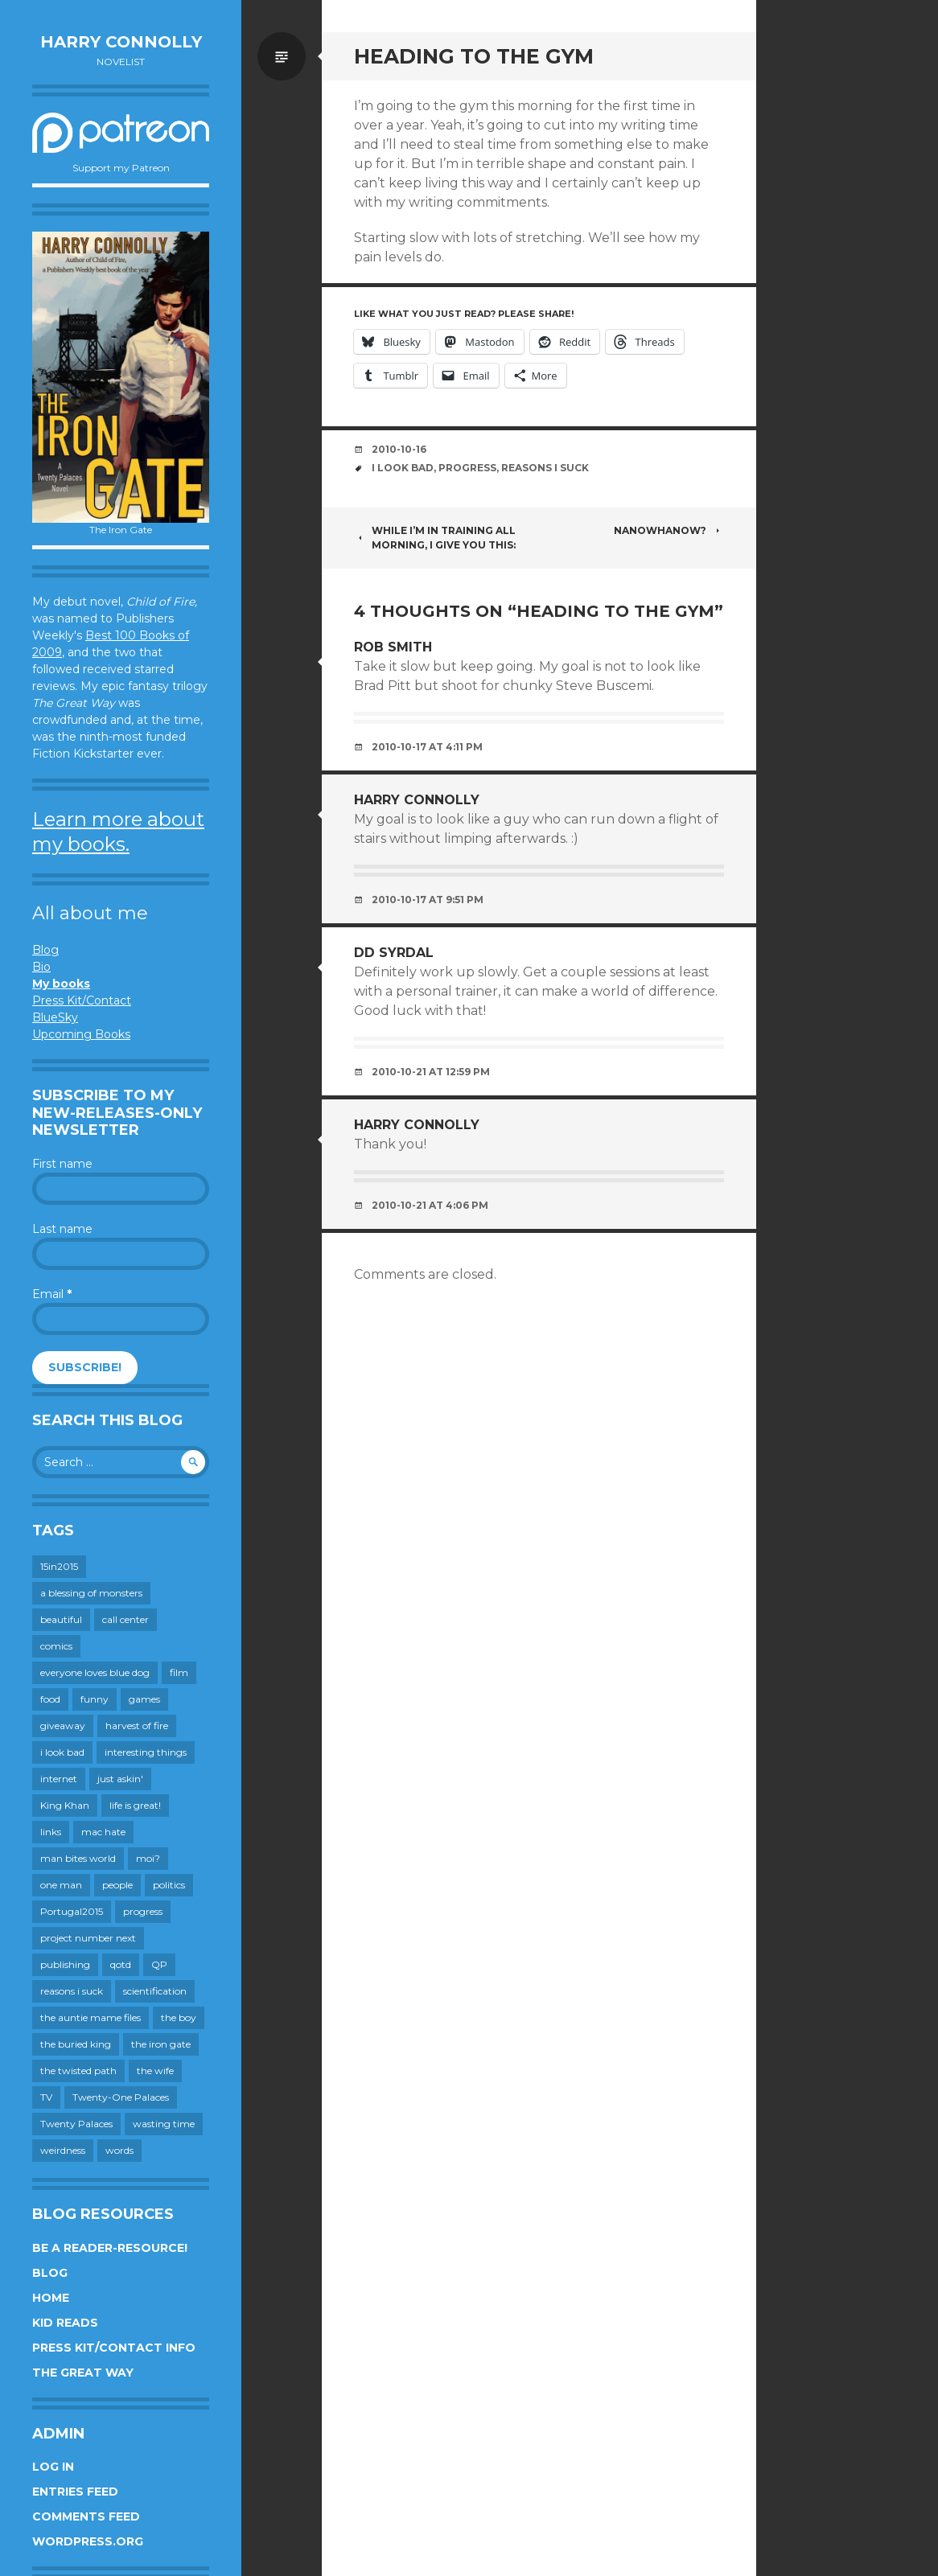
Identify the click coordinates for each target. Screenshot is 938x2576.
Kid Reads (65, 2322)
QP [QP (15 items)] (159, 1964)
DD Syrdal (394, 952)
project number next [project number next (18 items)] (88, 1938)
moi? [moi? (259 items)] (148, 1858)
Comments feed (86, 2516)
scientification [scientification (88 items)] (155, 1991)
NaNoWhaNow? (669, 530)
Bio (41, 966)
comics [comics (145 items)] (56, 1646)
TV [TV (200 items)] (46, 2097)
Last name (62, 1229)
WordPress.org (87, 2541)
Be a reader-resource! (109, 2248)
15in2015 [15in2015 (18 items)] (59, 1566)
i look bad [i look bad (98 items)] (62, 1752)
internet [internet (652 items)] (58, 1779)
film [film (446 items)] (179, 1672)
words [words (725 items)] (119, 2150)
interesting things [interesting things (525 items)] (146, 1752)
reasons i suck (545, 468)
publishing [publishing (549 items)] (65, 1964)
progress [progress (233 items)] (143, 1911)
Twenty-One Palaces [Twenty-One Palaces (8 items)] (120, 2097)
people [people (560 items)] (117, 1885)
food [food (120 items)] (50, 1699)
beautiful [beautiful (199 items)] (61, 1619)
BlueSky (55, 1017)
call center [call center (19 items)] (125, 1619)
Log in (53, 2466)
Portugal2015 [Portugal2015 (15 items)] (71, 1911)
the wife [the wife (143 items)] (155, 2070)
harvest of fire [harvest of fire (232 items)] (136, 1725)
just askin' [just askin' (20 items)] (120, 1779)
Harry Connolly (121, 41)
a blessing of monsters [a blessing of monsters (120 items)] (91, 1593)
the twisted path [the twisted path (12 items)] (78, 2070)
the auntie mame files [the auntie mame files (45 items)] (90, 2017)
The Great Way (83, 2372)
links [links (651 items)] (50, 1832)
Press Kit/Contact (81, 1000)
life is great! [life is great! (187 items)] (135, 1805)
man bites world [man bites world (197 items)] (78, 1858)
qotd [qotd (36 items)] (120, 1964)
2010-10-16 (399, 449)
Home (50, 2297)
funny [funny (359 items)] (94, 1699)
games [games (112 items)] (144, 1699)
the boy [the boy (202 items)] (178, 2017)
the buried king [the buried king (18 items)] (75, 2044)
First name (62, 1164)
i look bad (403, 468)
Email (52, 1294)
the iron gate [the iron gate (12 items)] (161, 2044)
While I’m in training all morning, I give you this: (435, 537)
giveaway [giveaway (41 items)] (62, 1725)
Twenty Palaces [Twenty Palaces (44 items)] (76, 2124)
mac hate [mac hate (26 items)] (103, 1832)
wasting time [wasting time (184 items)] (164, 2124)
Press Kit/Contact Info (113, 2347)
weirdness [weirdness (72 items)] (62, 2150)
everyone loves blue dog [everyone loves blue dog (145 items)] (95, 1672)
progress (467, 468)
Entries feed (75, 2491)
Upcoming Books (81, 1034)
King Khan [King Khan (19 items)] (64, 1805)
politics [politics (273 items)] (169, 1885)
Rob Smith (393, 647)
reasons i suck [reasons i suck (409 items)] (71, 1991)
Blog (45, 950)
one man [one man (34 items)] (61, 1885)
